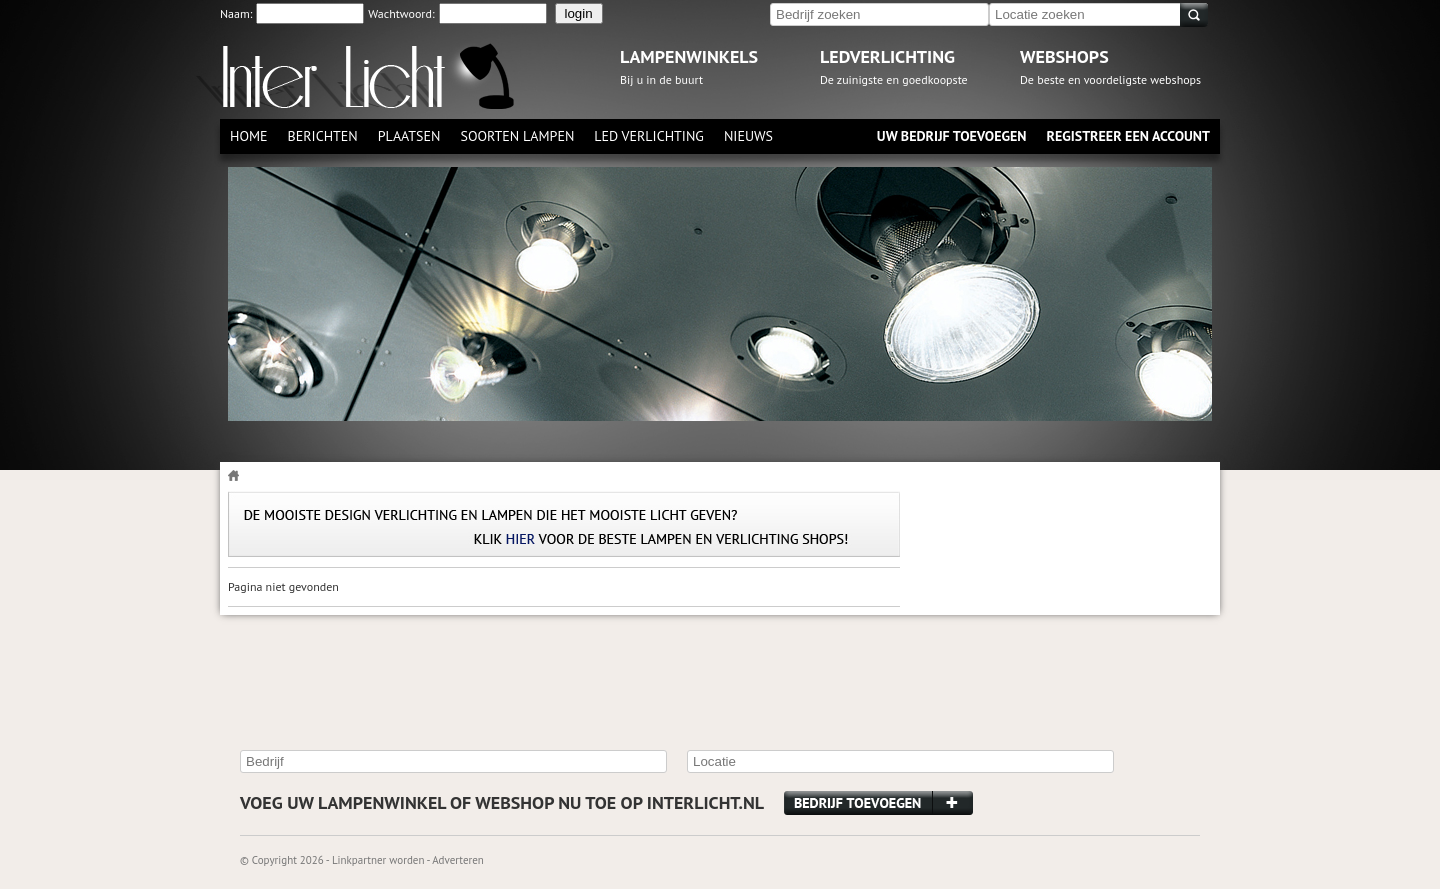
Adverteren (458, 860)
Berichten (323, 136)
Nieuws (748, 136)
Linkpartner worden (378, 860)
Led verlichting (649, 136)
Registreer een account (1128, 136)
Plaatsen (409, 136)
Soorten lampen (517, 136)
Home (249, 136)
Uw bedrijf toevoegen (952, 136)
